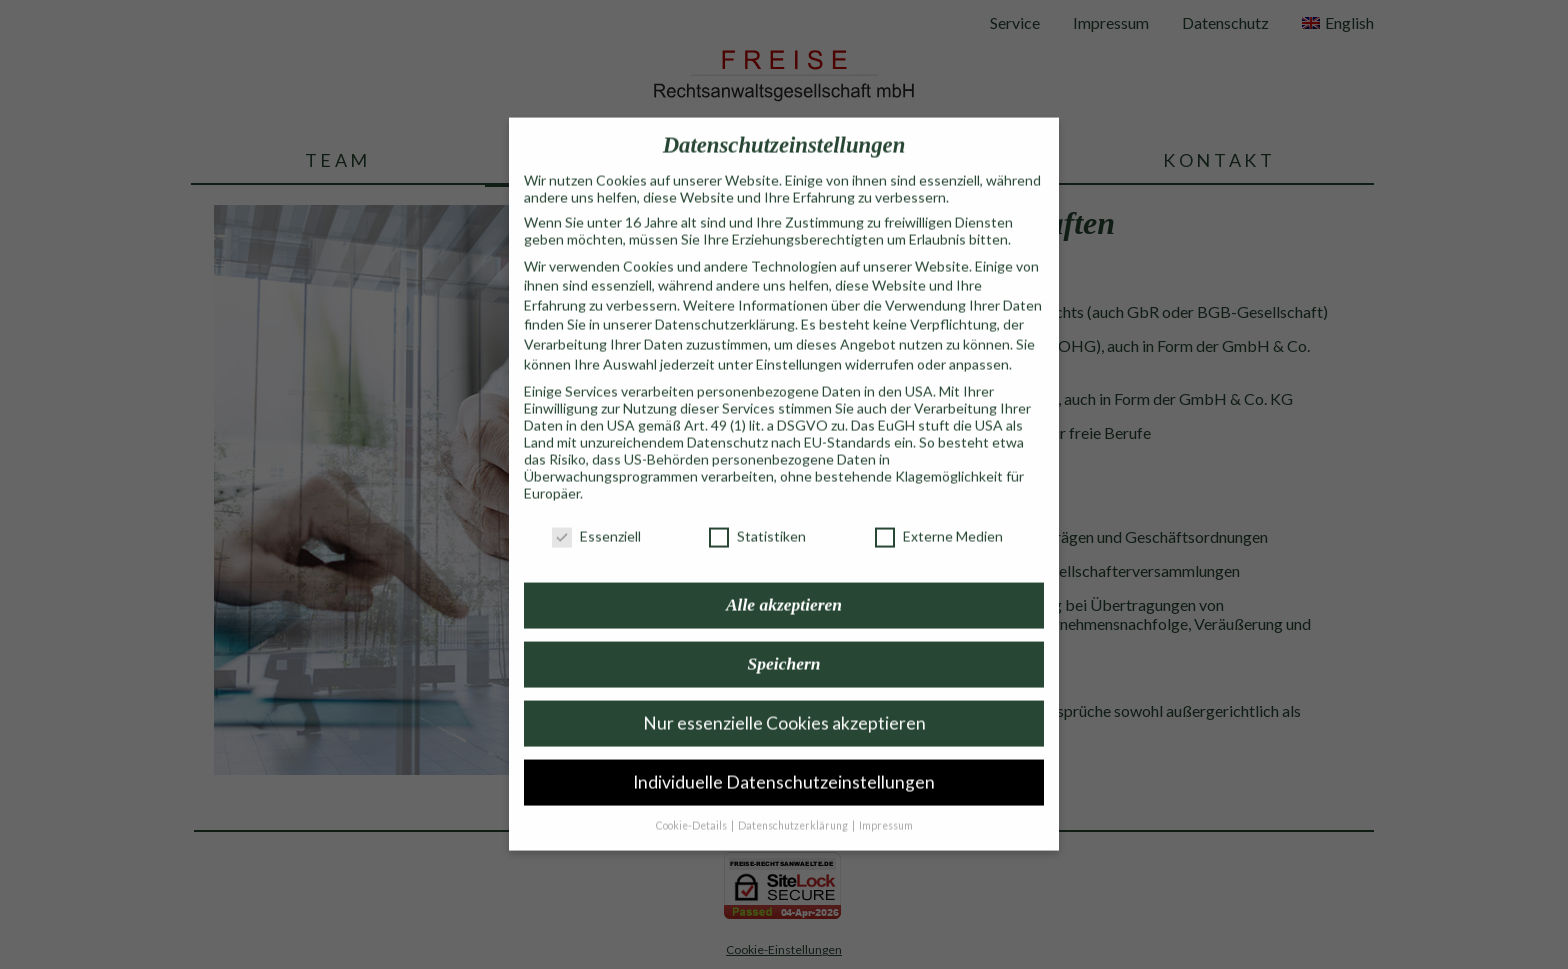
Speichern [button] (784, 643)
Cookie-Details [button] (692, 805)
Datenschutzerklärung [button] (794, 805)
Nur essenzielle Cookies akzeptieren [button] (784, 702)
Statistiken (757, 515)
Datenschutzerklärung (725, 303)
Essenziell (596, 515)
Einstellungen (799, 342)
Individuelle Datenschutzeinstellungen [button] (784, 761)
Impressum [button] (886, 805)
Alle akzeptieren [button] (784, 584)
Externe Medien (939, 515)
